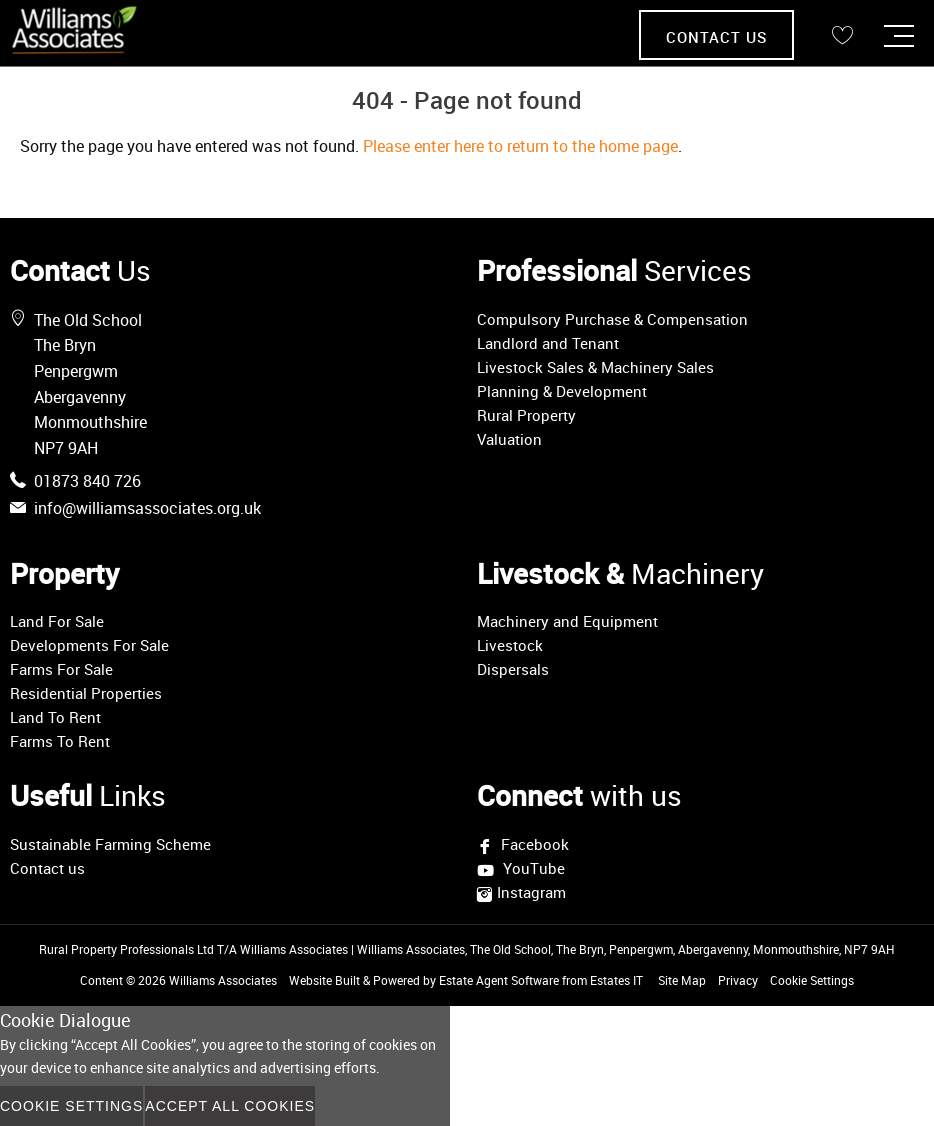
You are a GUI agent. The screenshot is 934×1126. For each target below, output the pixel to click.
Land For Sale (57, 621)
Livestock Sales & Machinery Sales (595, 367)
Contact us (47, 868)
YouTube (532, 869)
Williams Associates (223, 980)
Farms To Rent (60, 741)
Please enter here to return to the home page (520, 146)
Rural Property (526, 415)
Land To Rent (55, 717)
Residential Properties (86, 693)
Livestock (510, 645)
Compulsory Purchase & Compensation (612, 319)
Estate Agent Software (499, 980)
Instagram (531, 892)
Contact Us (716, 37)
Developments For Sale (89, 645)
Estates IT (616, 980)
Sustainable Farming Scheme (110, 844)
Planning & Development (562, 391)
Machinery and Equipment (567, 621)
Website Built (324, 980)
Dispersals (513, 669)
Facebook (533, 844)
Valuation (509, 439)
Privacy (738, 980)
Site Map (682, 980)
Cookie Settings (812, 980)
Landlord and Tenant (548, 343)
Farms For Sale (61, 669)
